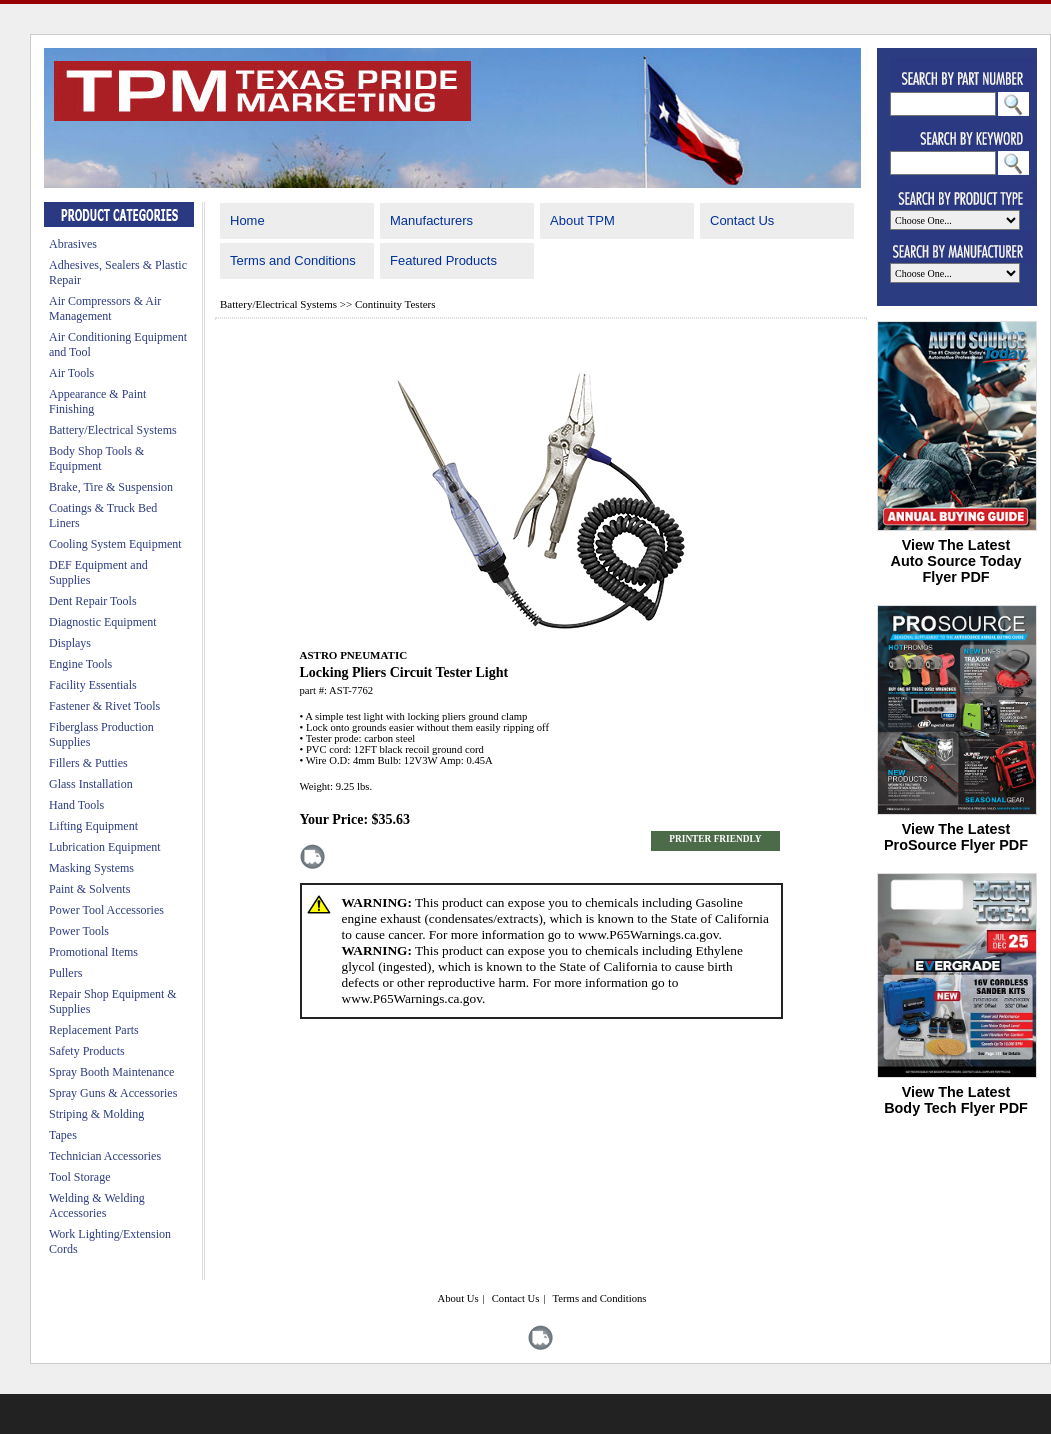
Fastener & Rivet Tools (104, 706)
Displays (70, 643)
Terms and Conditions (293, 260)
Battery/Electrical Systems (113, 430)
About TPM (582, 220)
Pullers (65, 973)
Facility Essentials (93, 685)
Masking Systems (91, 868)
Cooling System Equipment (115, 544)
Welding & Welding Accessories (97, 1205)
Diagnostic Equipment (103, 622)
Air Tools (71, 373)
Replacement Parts (94, 1030)
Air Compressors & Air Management (105, 308)
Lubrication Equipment (105, 847)
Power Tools (79, 931)
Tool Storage (79, 1177)
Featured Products (443, 260)
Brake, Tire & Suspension (111, 487)
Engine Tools (80, 664)
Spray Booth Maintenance (111, 1072)
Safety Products (87, 1051)
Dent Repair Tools (93, 601)
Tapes (63, 1135)
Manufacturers (431, 220)
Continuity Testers (395, 304)
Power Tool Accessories (106, 910)
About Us (457, 1298)
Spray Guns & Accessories (113, 1093)
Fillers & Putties (88, 763)
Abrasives (73, 244)
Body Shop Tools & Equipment (96, 458)
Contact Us (742, 220)
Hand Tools (76, 805)
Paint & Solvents (89, 889)
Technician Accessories (105, 1156)
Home (247, 220)
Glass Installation (91, 784)
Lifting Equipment (93, 826)
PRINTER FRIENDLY (715, 839)
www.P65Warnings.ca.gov (648, 934)
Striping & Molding (96, 1114)
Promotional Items (93, 952)
